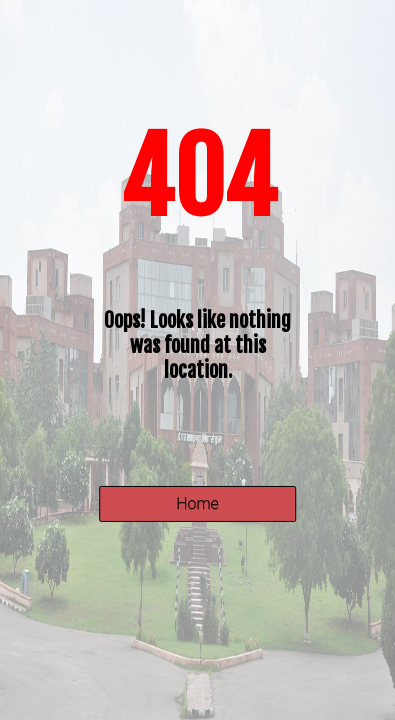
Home (197, 503)
